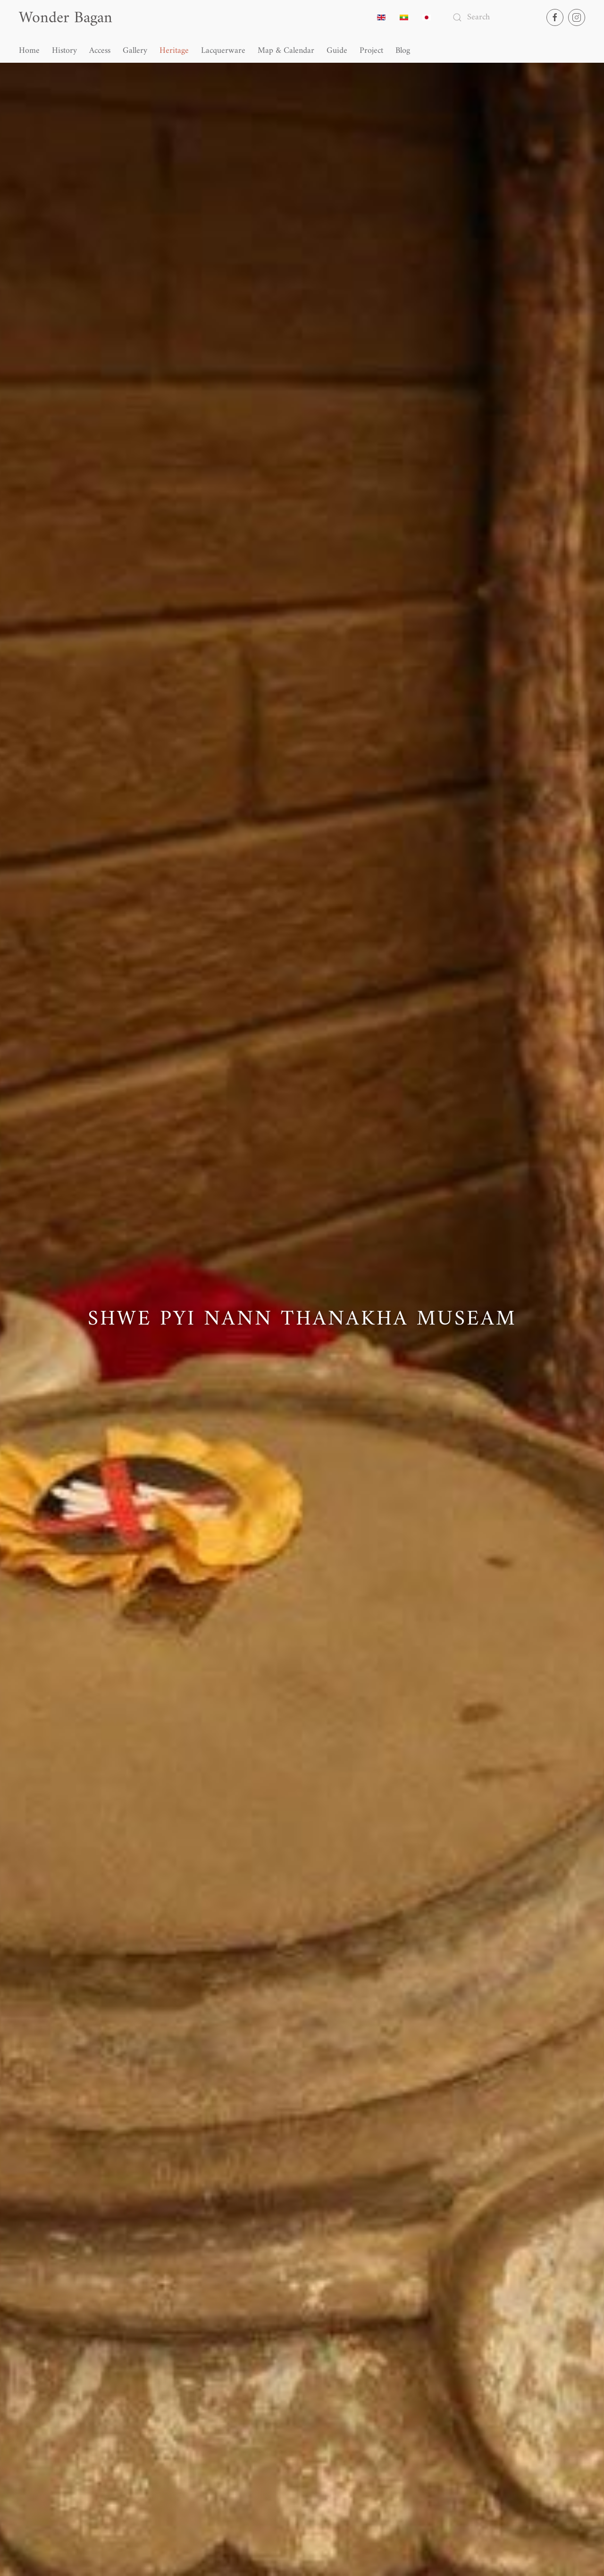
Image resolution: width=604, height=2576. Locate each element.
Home (29, 50)
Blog (402, 50)
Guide (337, 50)
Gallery (135, 50)
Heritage (174, 50)
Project (371, 50)
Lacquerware (223, 50)
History (64, 50)
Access (99, 50)
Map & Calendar (286, 50)
